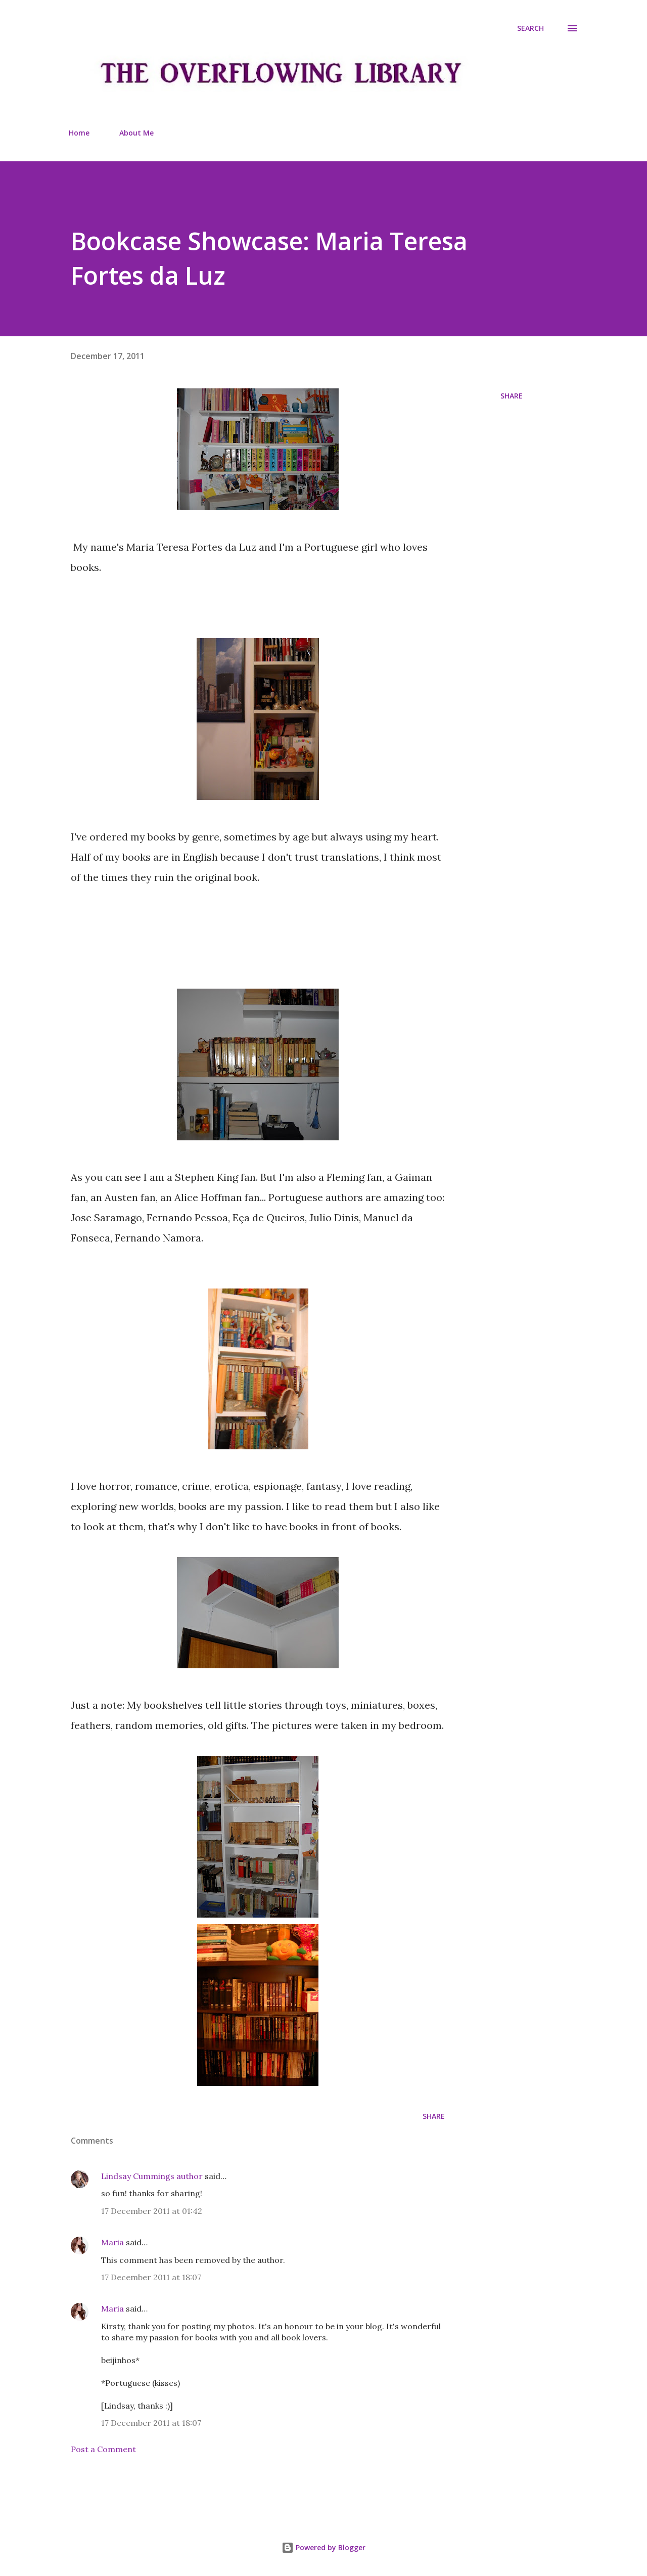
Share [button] (511, 396)
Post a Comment (103, 2449)
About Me (136, 133)
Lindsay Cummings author (152, 2176)
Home (79, 133)
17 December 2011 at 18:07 (151, 2277)
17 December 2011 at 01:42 (151, 2211)
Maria (112, 2242)
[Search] (530, 28)
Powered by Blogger (323, 2547)
